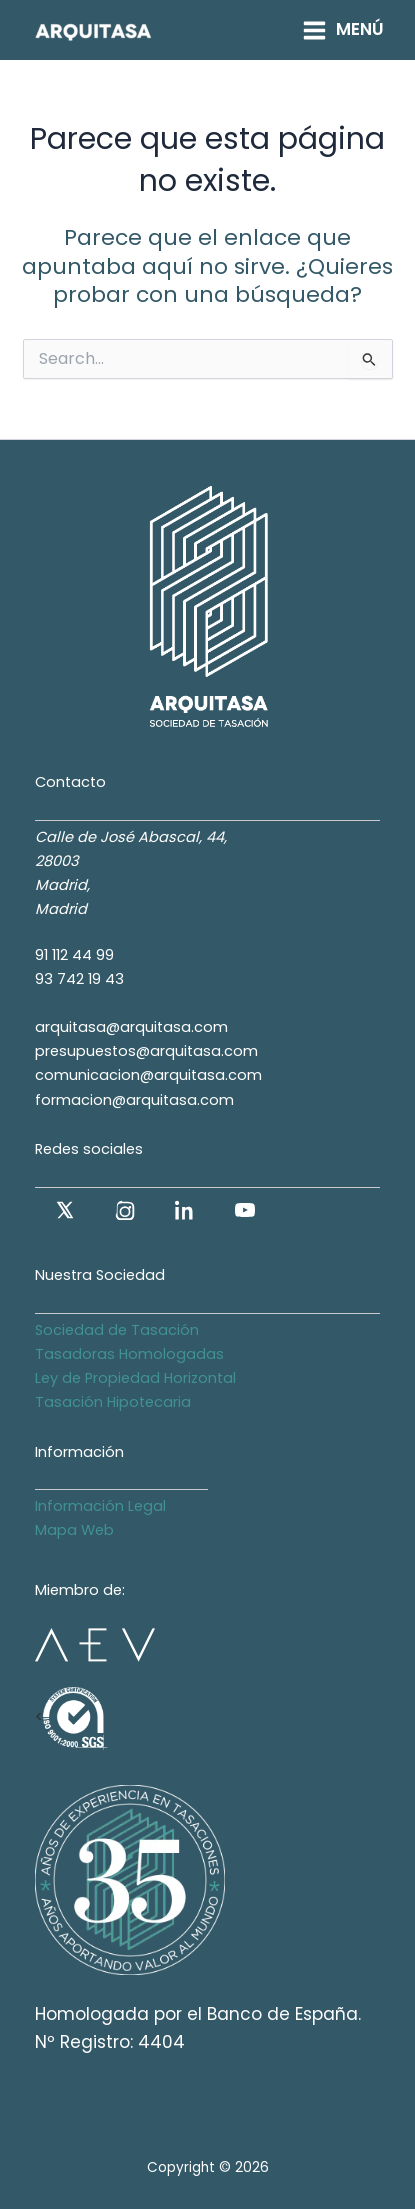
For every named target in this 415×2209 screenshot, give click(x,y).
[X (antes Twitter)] (65, 1210)
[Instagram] (125, 1210)
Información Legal (100, 1506)
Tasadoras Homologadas (129, 1354)
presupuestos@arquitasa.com (146, 1051)
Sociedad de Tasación (117, 1330)
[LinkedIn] (185, 1210)
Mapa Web (74, 1530)
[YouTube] (245, 1210)
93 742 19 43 (79, 979)
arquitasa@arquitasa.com (131, 1027)
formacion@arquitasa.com (134, 1100)
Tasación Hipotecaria (113, 1402)
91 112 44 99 (74, 955)
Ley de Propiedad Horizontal (135, 1378)
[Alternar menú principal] (343, 29)
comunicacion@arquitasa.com (148, 1075)
